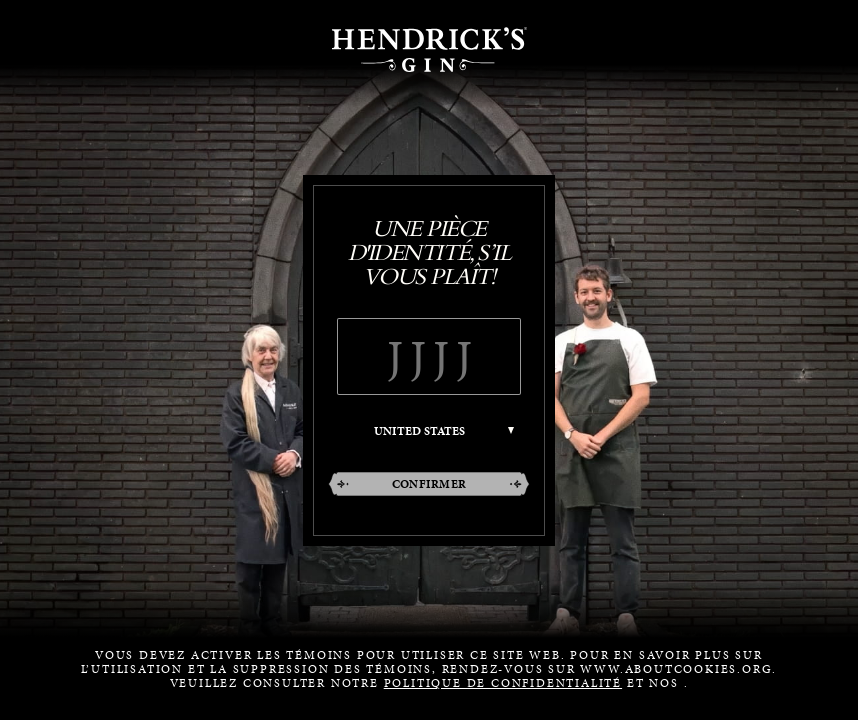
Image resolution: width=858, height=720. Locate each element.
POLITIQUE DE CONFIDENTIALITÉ (503, 683)
